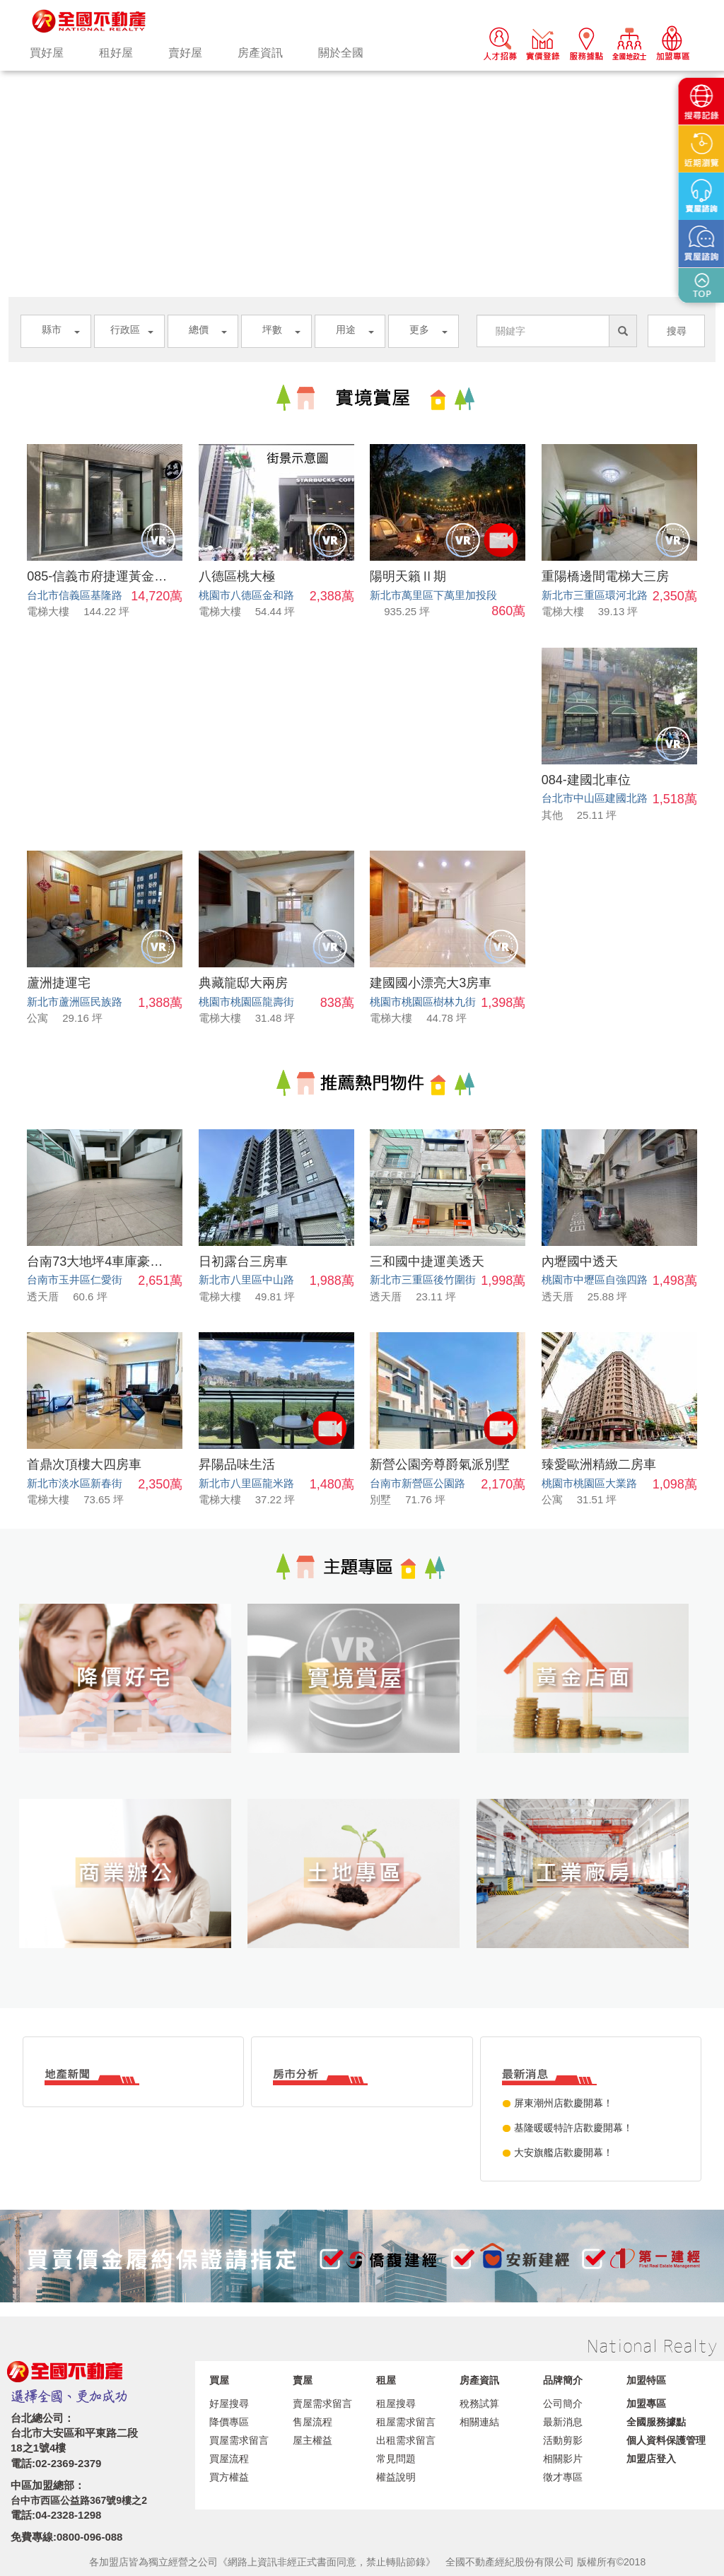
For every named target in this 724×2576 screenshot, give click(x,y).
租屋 (386, 2380)
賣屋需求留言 (322, 2403)
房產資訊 (260, 53)
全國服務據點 (656, 2422)
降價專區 (229, 2422)
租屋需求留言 (406, 2422)
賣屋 (303, 2380)
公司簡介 (563, 2403)
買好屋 (47, 53)
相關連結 (479, 2422)
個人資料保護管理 (666, 2440)
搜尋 (677, 331)
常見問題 (396, 2458)
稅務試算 (479, 2403)
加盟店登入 (651, 2458)
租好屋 (116, 53)
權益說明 (396, 2477)
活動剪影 (563, 2440)
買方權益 (229, 2477)
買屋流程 (229, 2458)
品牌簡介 (563, 2380)
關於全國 (340, 53)
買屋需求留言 (239, 2440)
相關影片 (563, 2458)
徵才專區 (563, 2477)
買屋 (219, 2380)
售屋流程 (312, 2422)
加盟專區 (646, 2403)
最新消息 (563, 2422)
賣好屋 (185, 53)
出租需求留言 (406, 2440)
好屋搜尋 (229, 2403)
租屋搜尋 (396, 2403)
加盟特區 (646, 2380)
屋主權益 (312, 2440)
